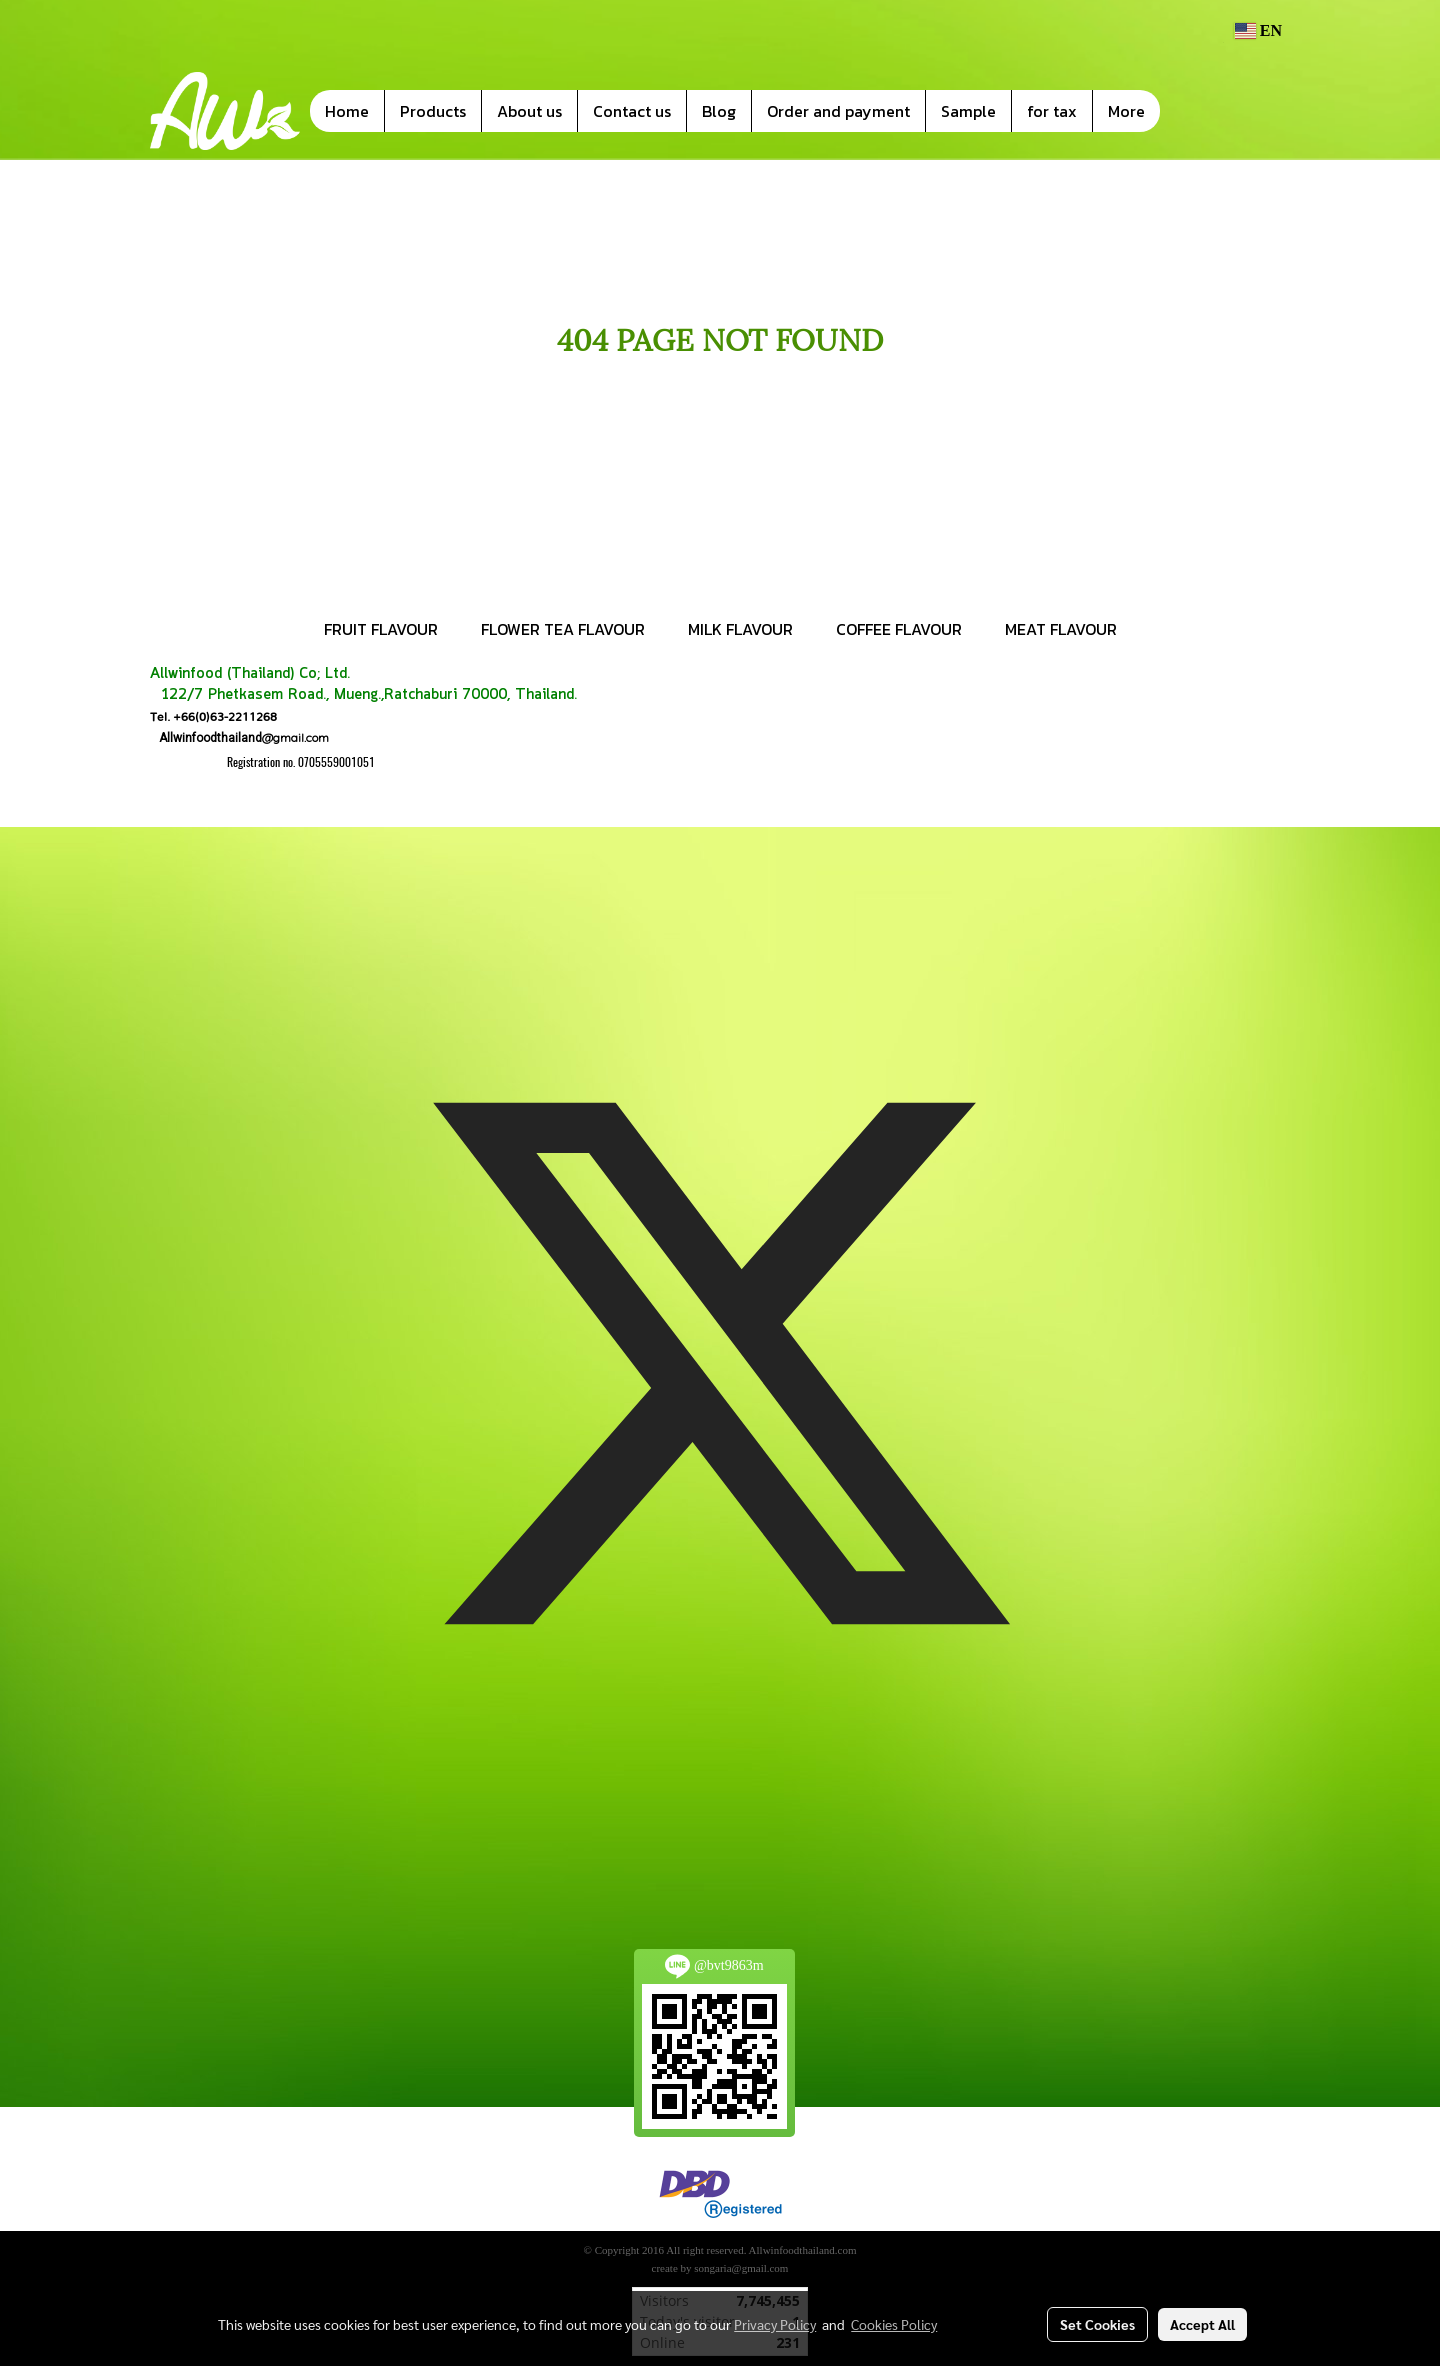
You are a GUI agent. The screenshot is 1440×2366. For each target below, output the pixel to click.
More (1126, 111)
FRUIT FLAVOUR (381, 629)
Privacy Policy (775, 2324)
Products (433, 111)
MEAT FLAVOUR (1061, 629)
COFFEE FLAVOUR (899, 629)
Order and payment (838, 111)
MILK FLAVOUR (740, 629)
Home (347, 111)
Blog (719, 111)
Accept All (1202, 2324)
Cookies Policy (894, 2324)
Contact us (632, 111)
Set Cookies (1097, 2324)
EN (1258, 30)
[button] (1190, 111)
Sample (968, 111)
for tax (1052, 111)
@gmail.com (239, 737)
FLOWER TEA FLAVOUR (563, 629)
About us (529, 111)
